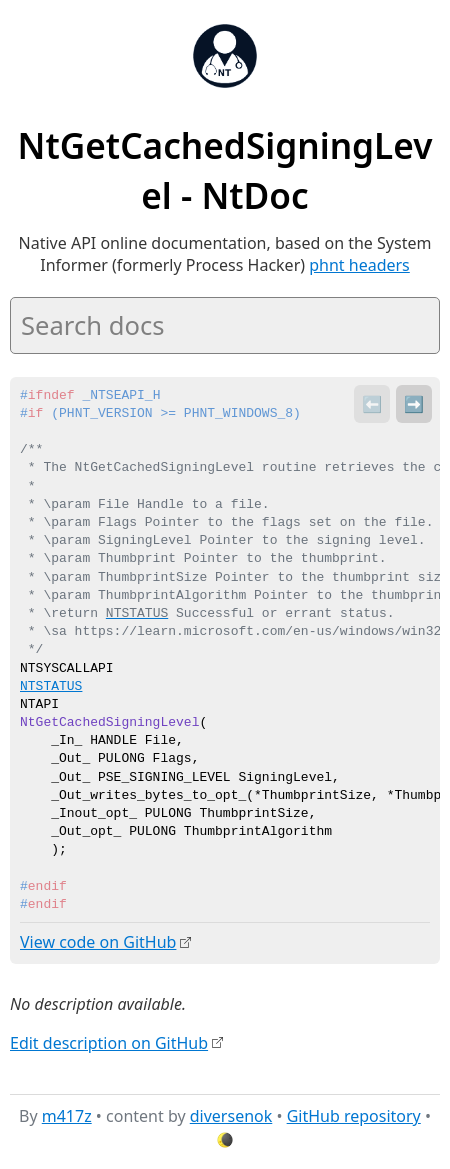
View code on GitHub (98, 942)
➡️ (414, 404)
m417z (67, 1115)
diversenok (231, 1115)
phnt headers (359, 265)
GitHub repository (354, 1115)
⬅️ (372, 404)
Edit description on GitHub (109, 1042)
